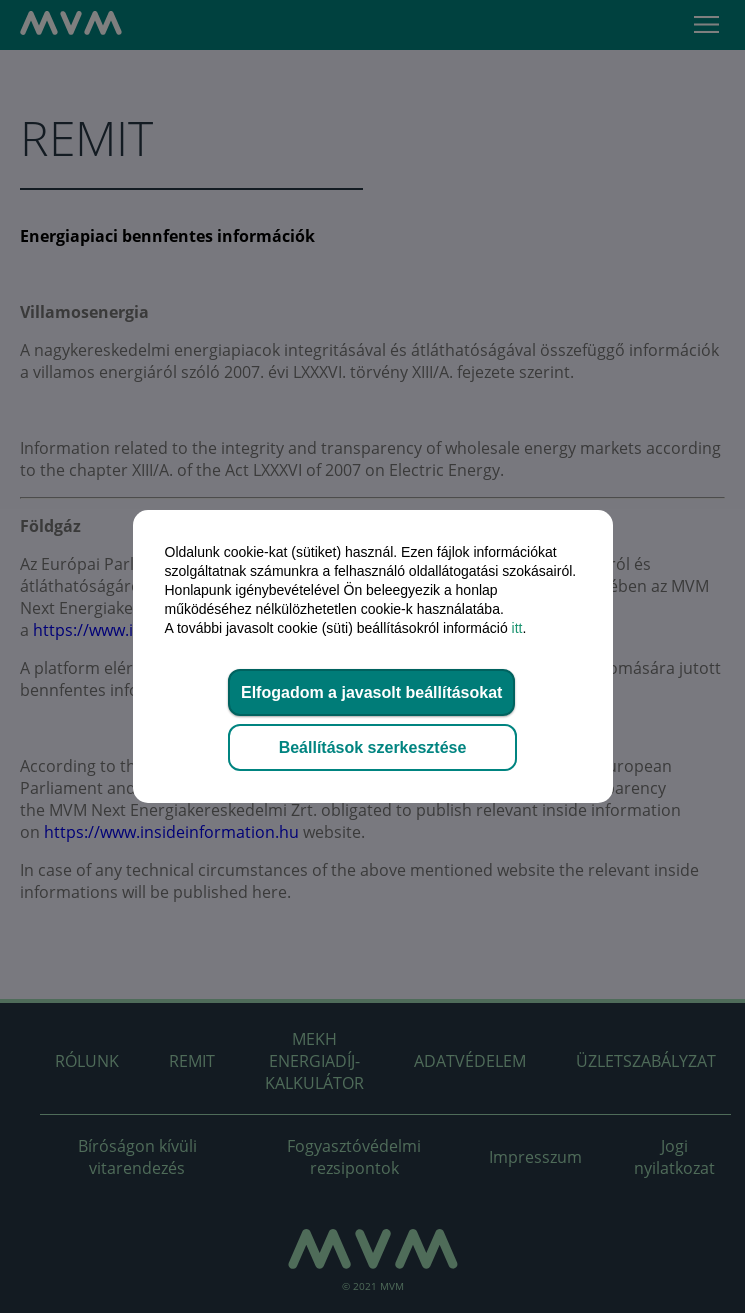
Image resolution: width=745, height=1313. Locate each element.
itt (517, 628)
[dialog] (372, 656)
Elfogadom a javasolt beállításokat (371, 692)
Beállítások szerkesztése (373, 747)
